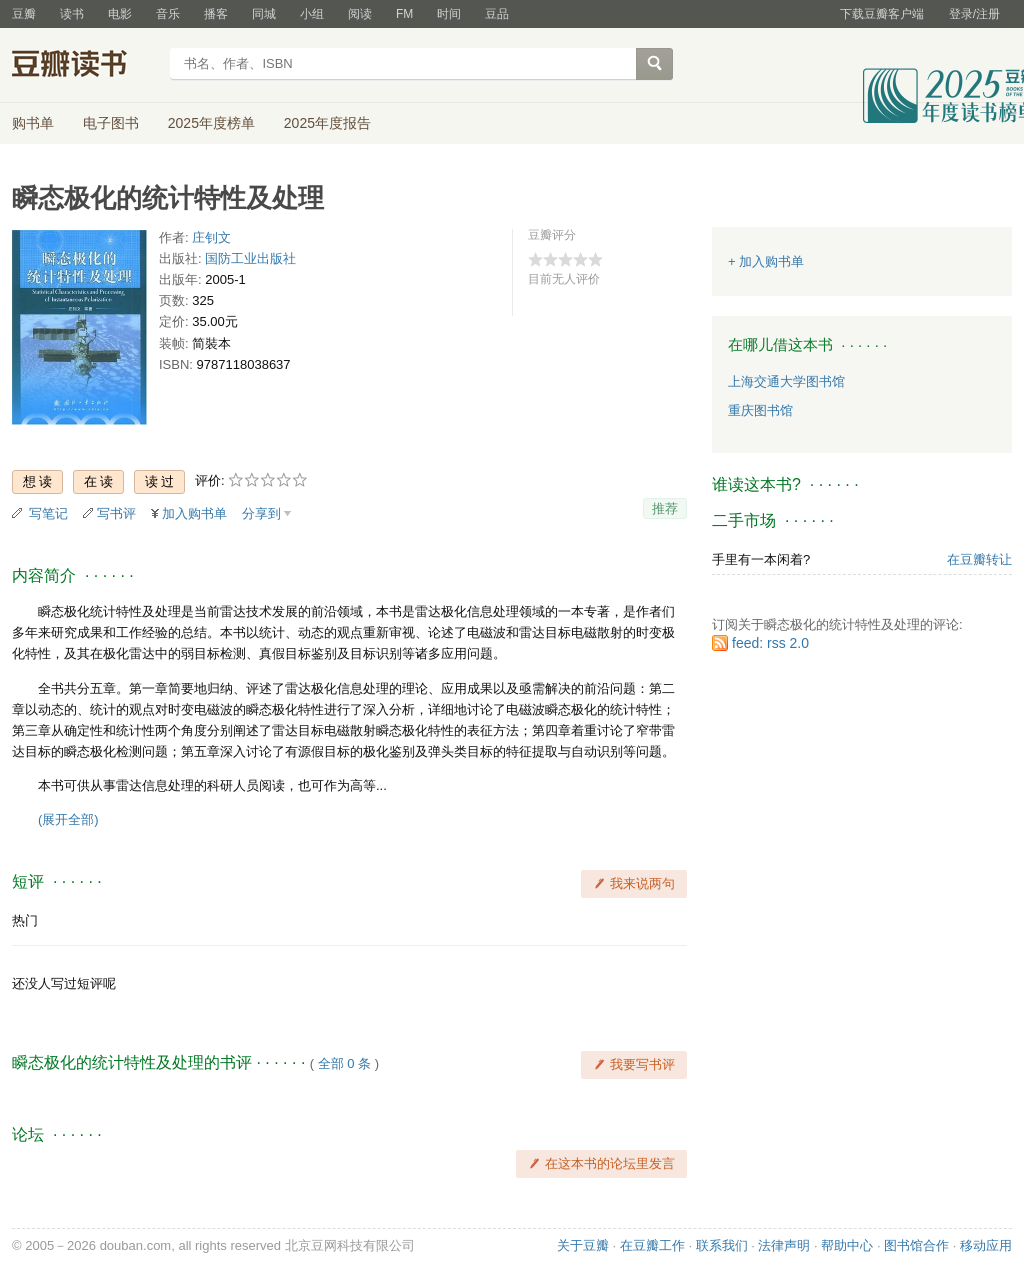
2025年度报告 (327, 123)
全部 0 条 (344, 1063)
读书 (72, 14)
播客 (216, 14)
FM (404, 14)
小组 (312, 14)
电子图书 (111, 123)
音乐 (168, 14)
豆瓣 (24, 14)
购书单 (33, 123)
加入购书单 (194, 513)
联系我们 (722, 1245)
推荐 (665, 508)
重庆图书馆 (760, 410)
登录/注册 (974, 14)
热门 (25, 920)
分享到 (261, 513)
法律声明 (784, 1245)
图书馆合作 (916, 1245)
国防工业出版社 (250, 258)
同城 (264, 14)
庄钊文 (211, 237)
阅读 (360, 14)
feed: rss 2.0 (770, 643)
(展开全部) (68, 819)
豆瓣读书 (84, 66)
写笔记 (48, 513)
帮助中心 (847, 1245)
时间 (449, 14)
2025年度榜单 (211, 123)
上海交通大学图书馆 (786, 381)
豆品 (497, 14)
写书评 (116, 513)
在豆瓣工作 (652, 1245)
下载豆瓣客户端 (882, 14)
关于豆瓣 (583, 1245)
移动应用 (986, 1245)
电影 (120, 14)
